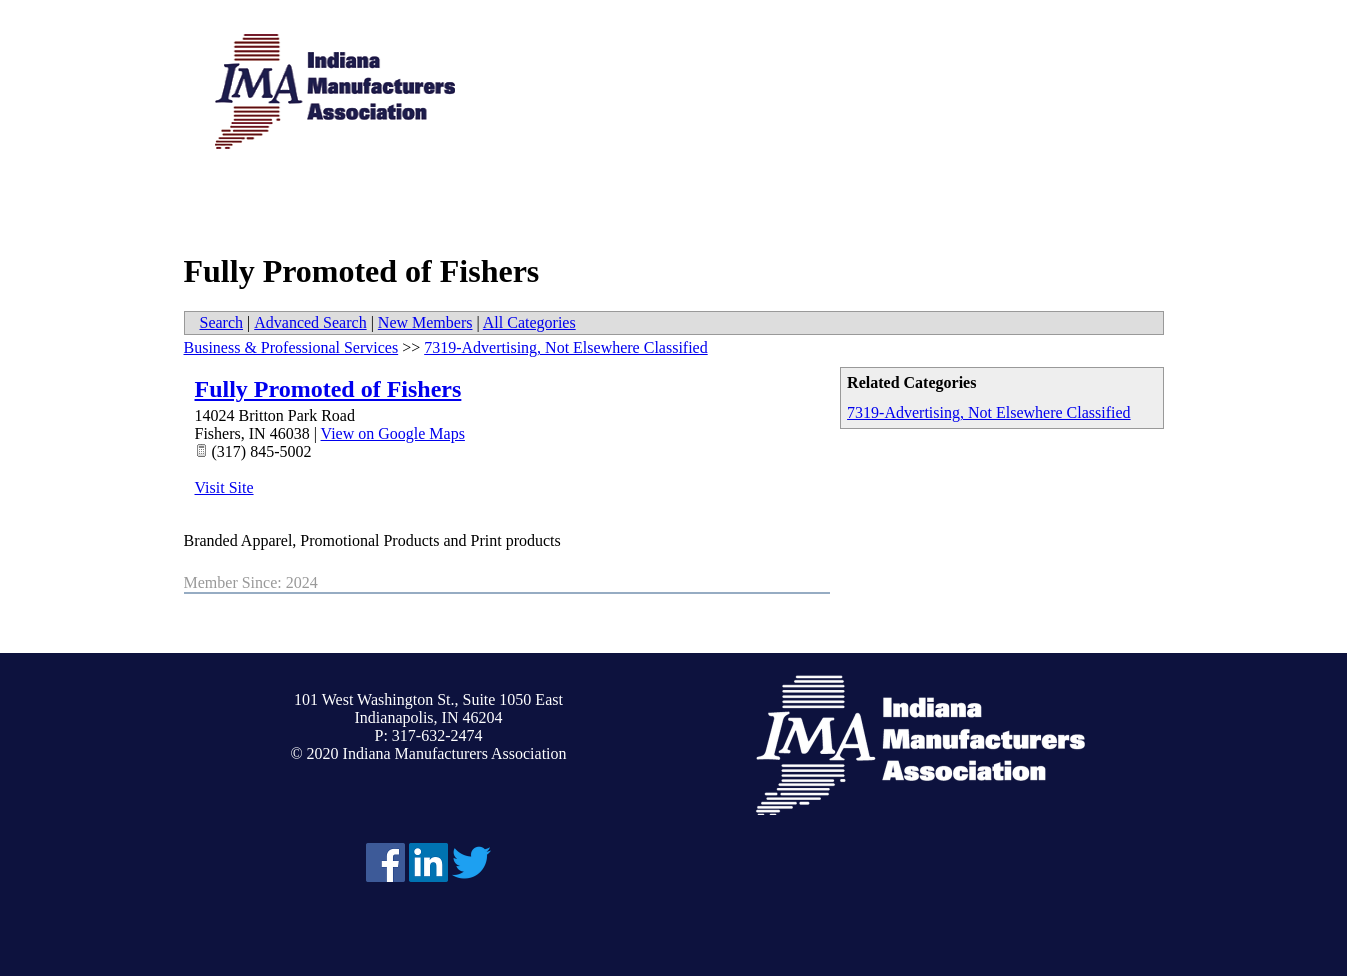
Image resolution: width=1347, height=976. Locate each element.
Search (222, 322)
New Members (425, 322)
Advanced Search (310, 322)
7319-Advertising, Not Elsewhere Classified (989, 412)
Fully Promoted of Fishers (328, 389)
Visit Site (224, 487)
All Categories (529, 322)
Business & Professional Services (291, 347)
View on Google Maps (393, 433)
